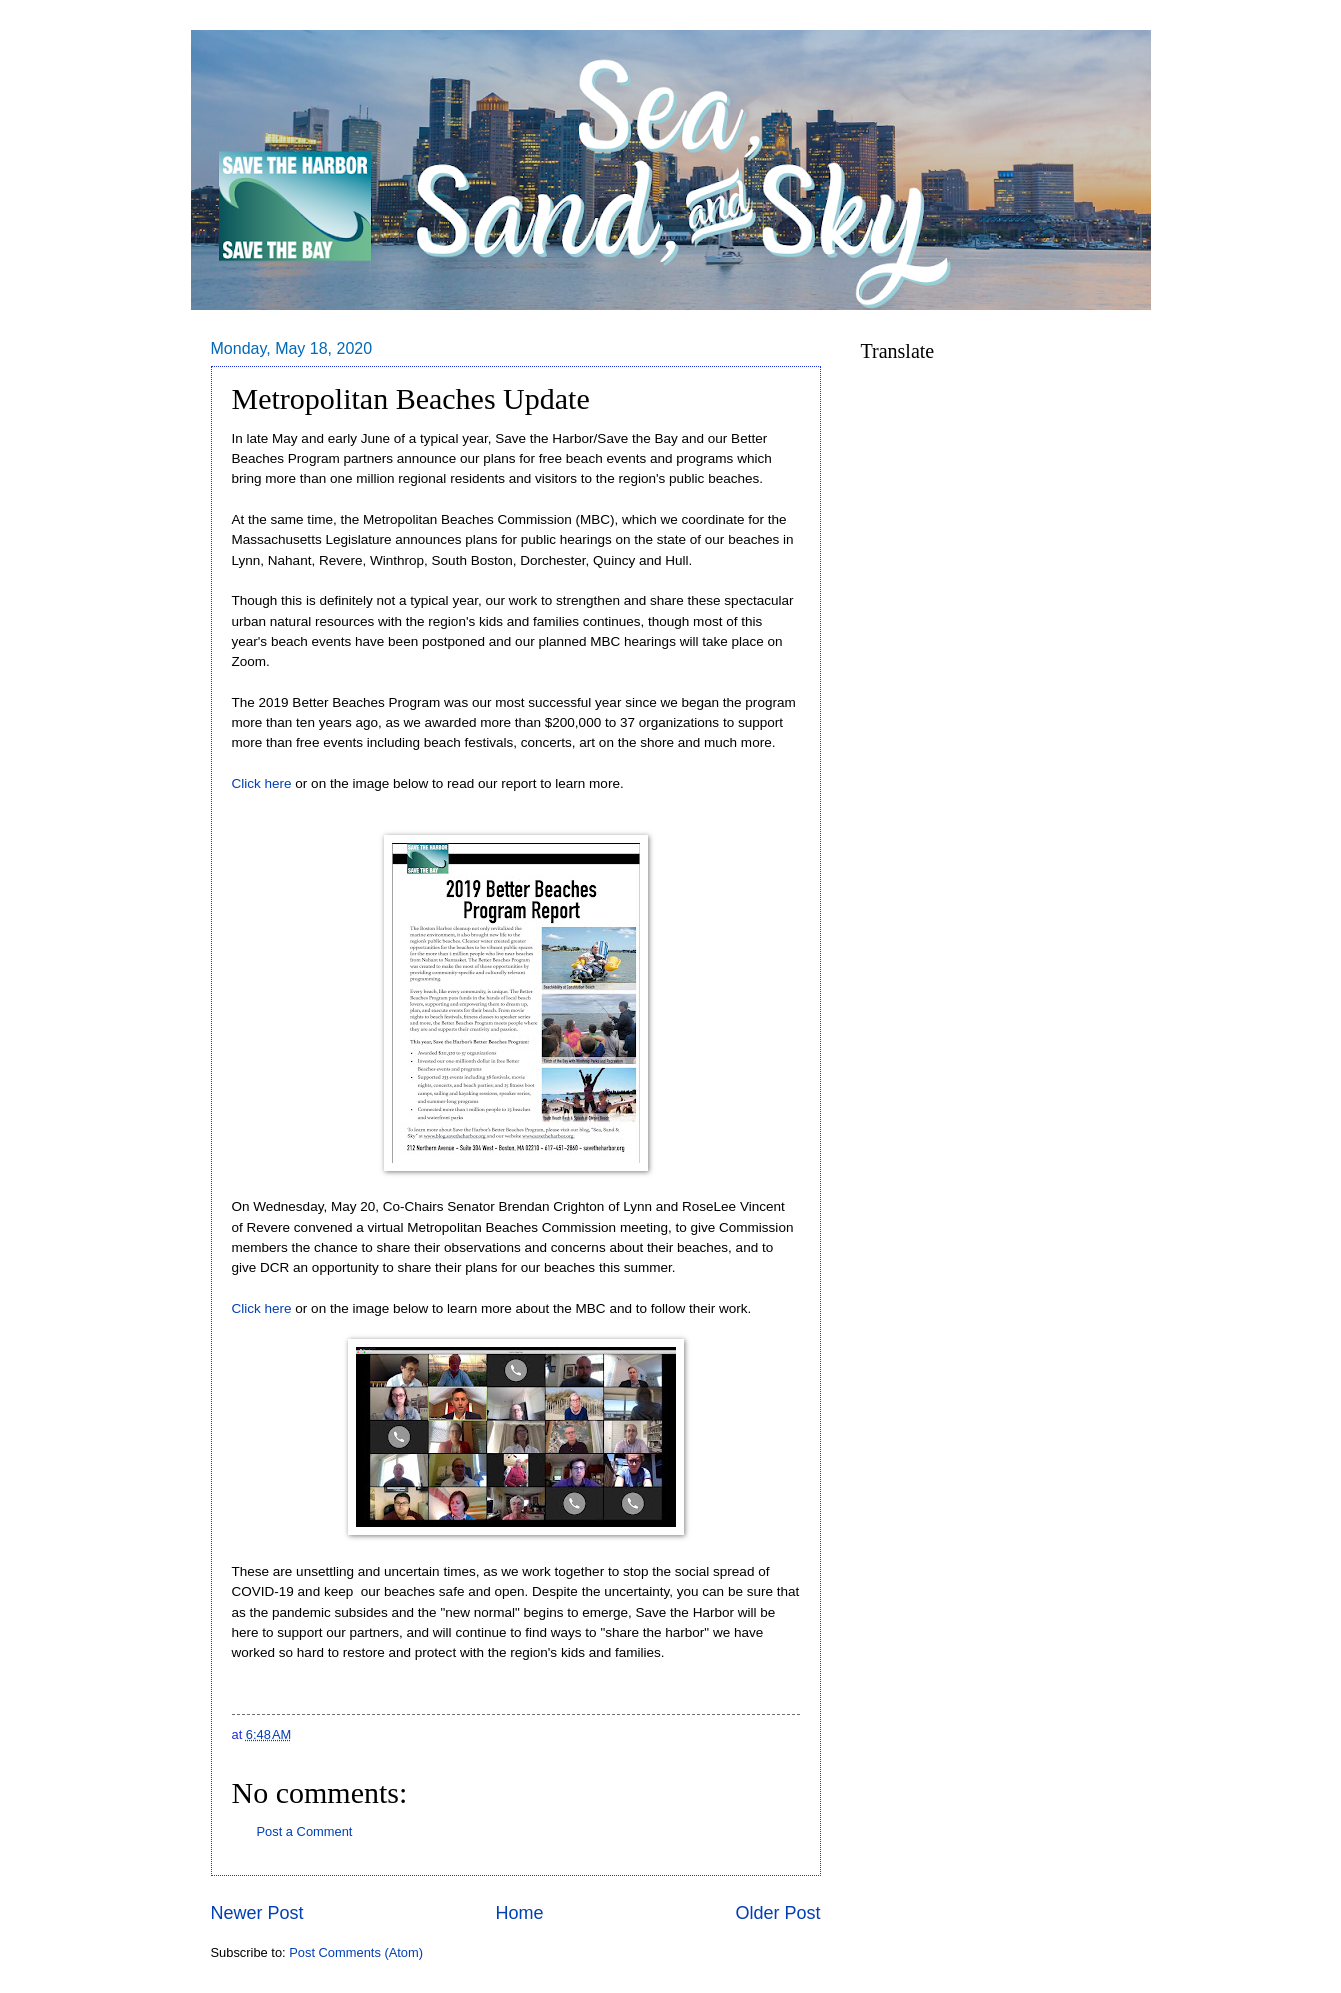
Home (519, 1913)
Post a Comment (305, 1831)
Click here (264, 783)
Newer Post (257, 1913)
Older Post (777, 1913)
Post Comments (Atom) (356, 1952)
